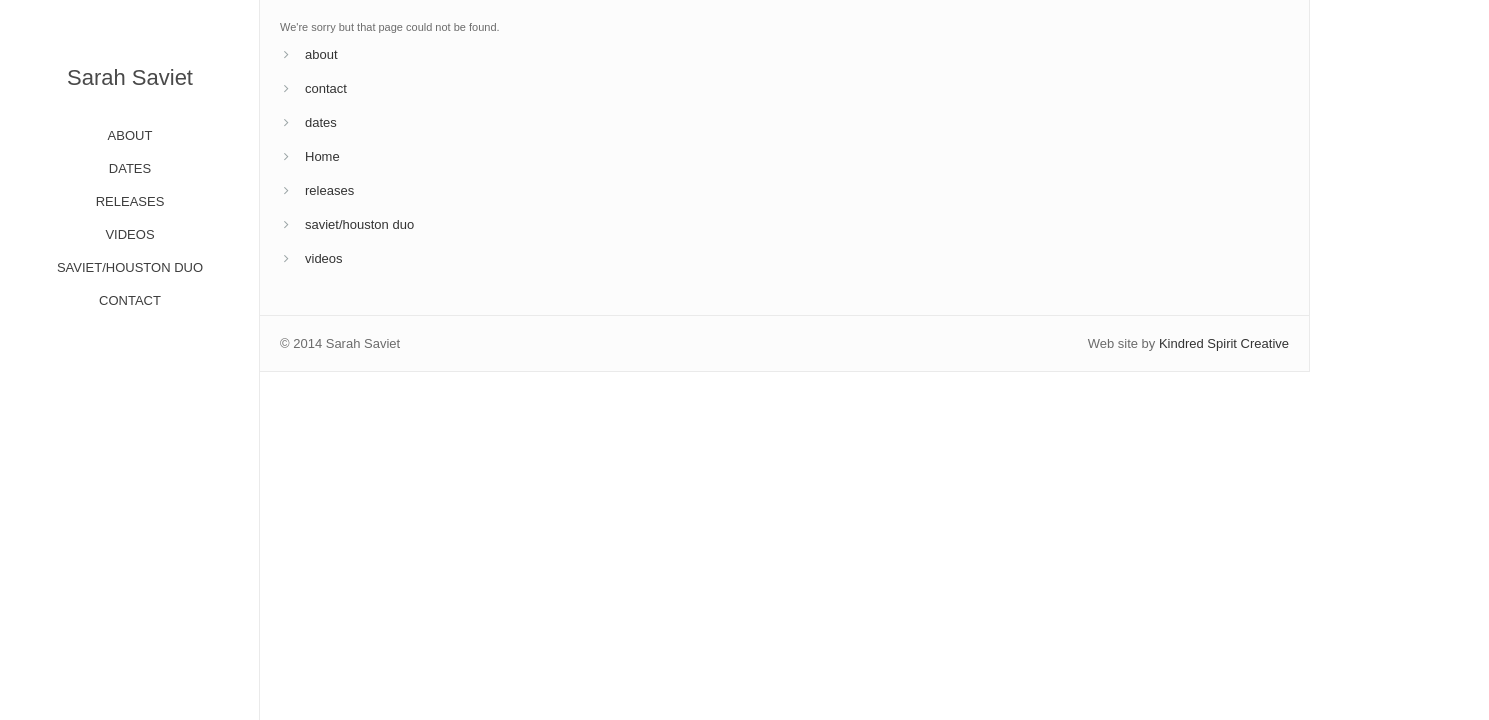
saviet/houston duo (359, 224)
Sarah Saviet (130, 77)
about (321, 54)
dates (321, 122)
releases (329, 190)
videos (324, 258)
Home (322, 156)
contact (326, 88)
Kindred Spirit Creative (1224, 343)
